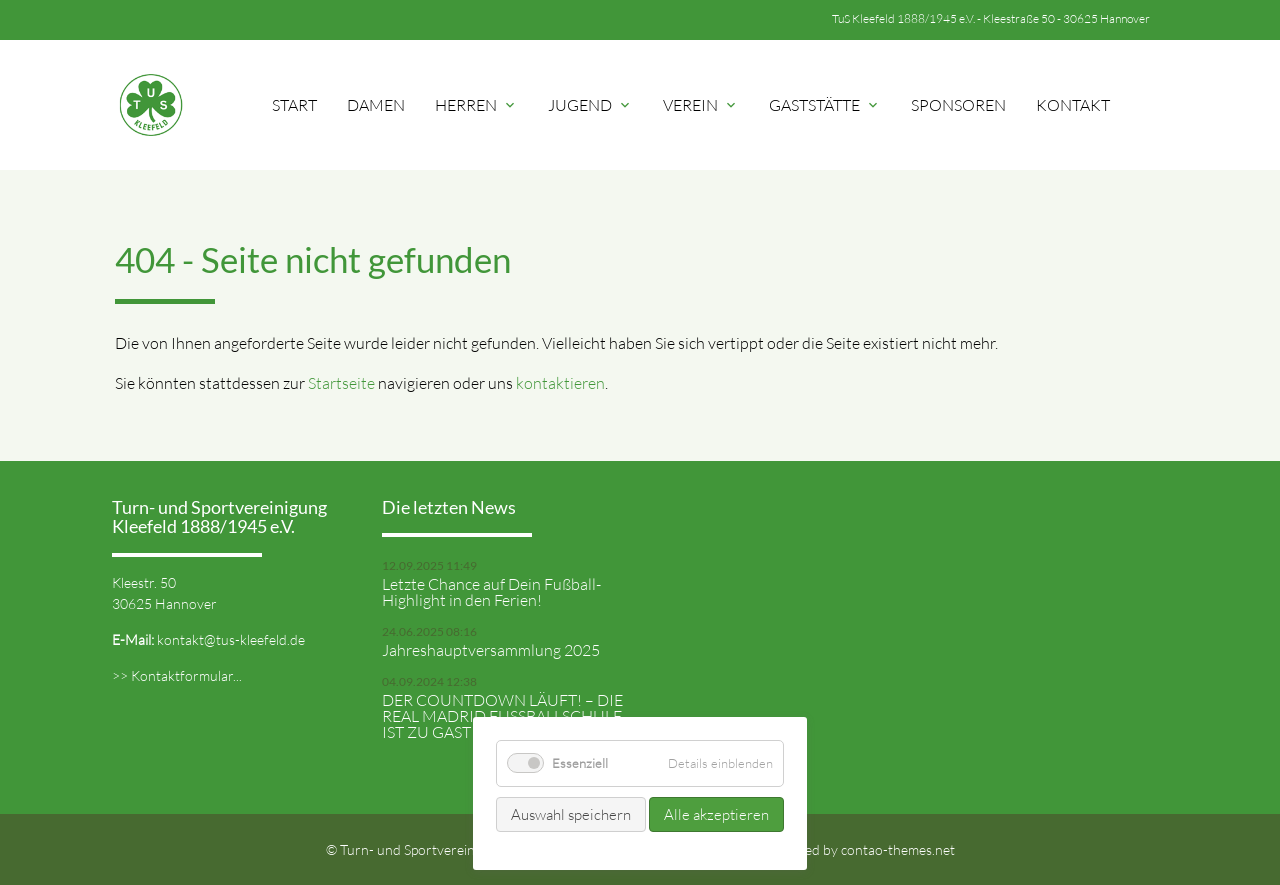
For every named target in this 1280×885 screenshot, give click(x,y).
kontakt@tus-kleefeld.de (231, 639)
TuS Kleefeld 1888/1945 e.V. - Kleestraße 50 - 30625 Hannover (991, 18)
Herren (476, 105)
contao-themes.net (898, 849)
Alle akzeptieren (716, 814)
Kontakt (1073, 105)
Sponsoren (958, 105)
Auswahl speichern (571, 814)
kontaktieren (560, 383)
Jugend (590, 105)
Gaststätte (825, 105)
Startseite (341, 383)
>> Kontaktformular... (177, 675)
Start (294, 105)
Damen (376, 105)
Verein (701, 105)
